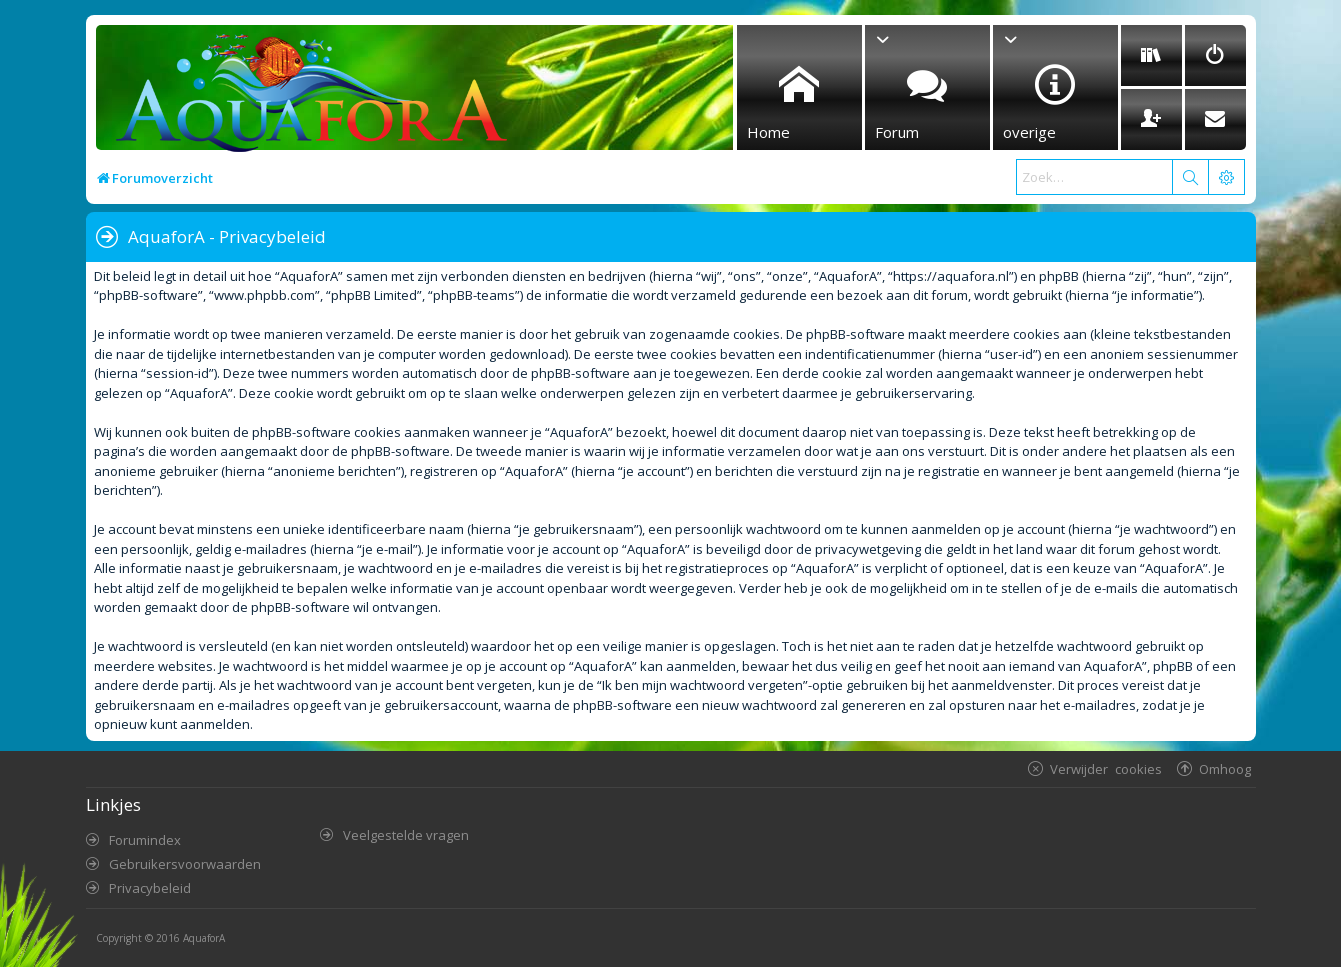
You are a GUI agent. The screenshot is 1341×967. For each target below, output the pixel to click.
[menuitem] (1151, 55)
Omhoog (1225, 768)
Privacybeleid (150, 888)
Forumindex (145, 840)
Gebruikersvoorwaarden (185, 864)
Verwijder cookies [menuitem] (1106, 768)
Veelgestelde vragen (406, 835)
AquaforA (204, 938)
